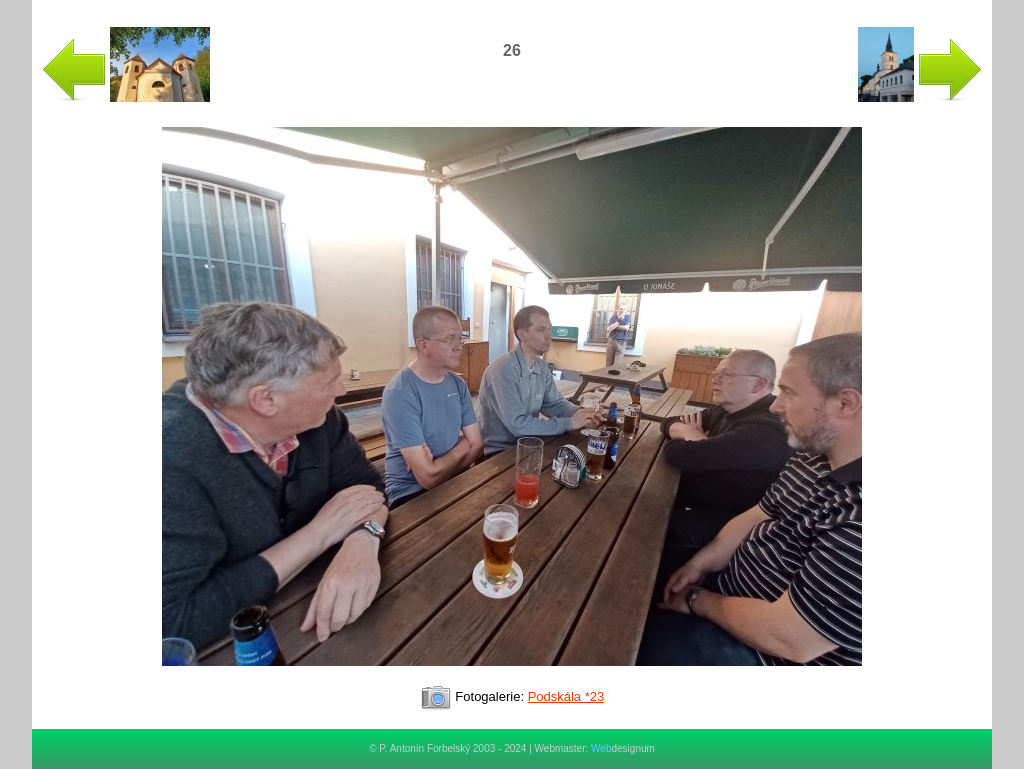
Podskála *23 (566, 696)
